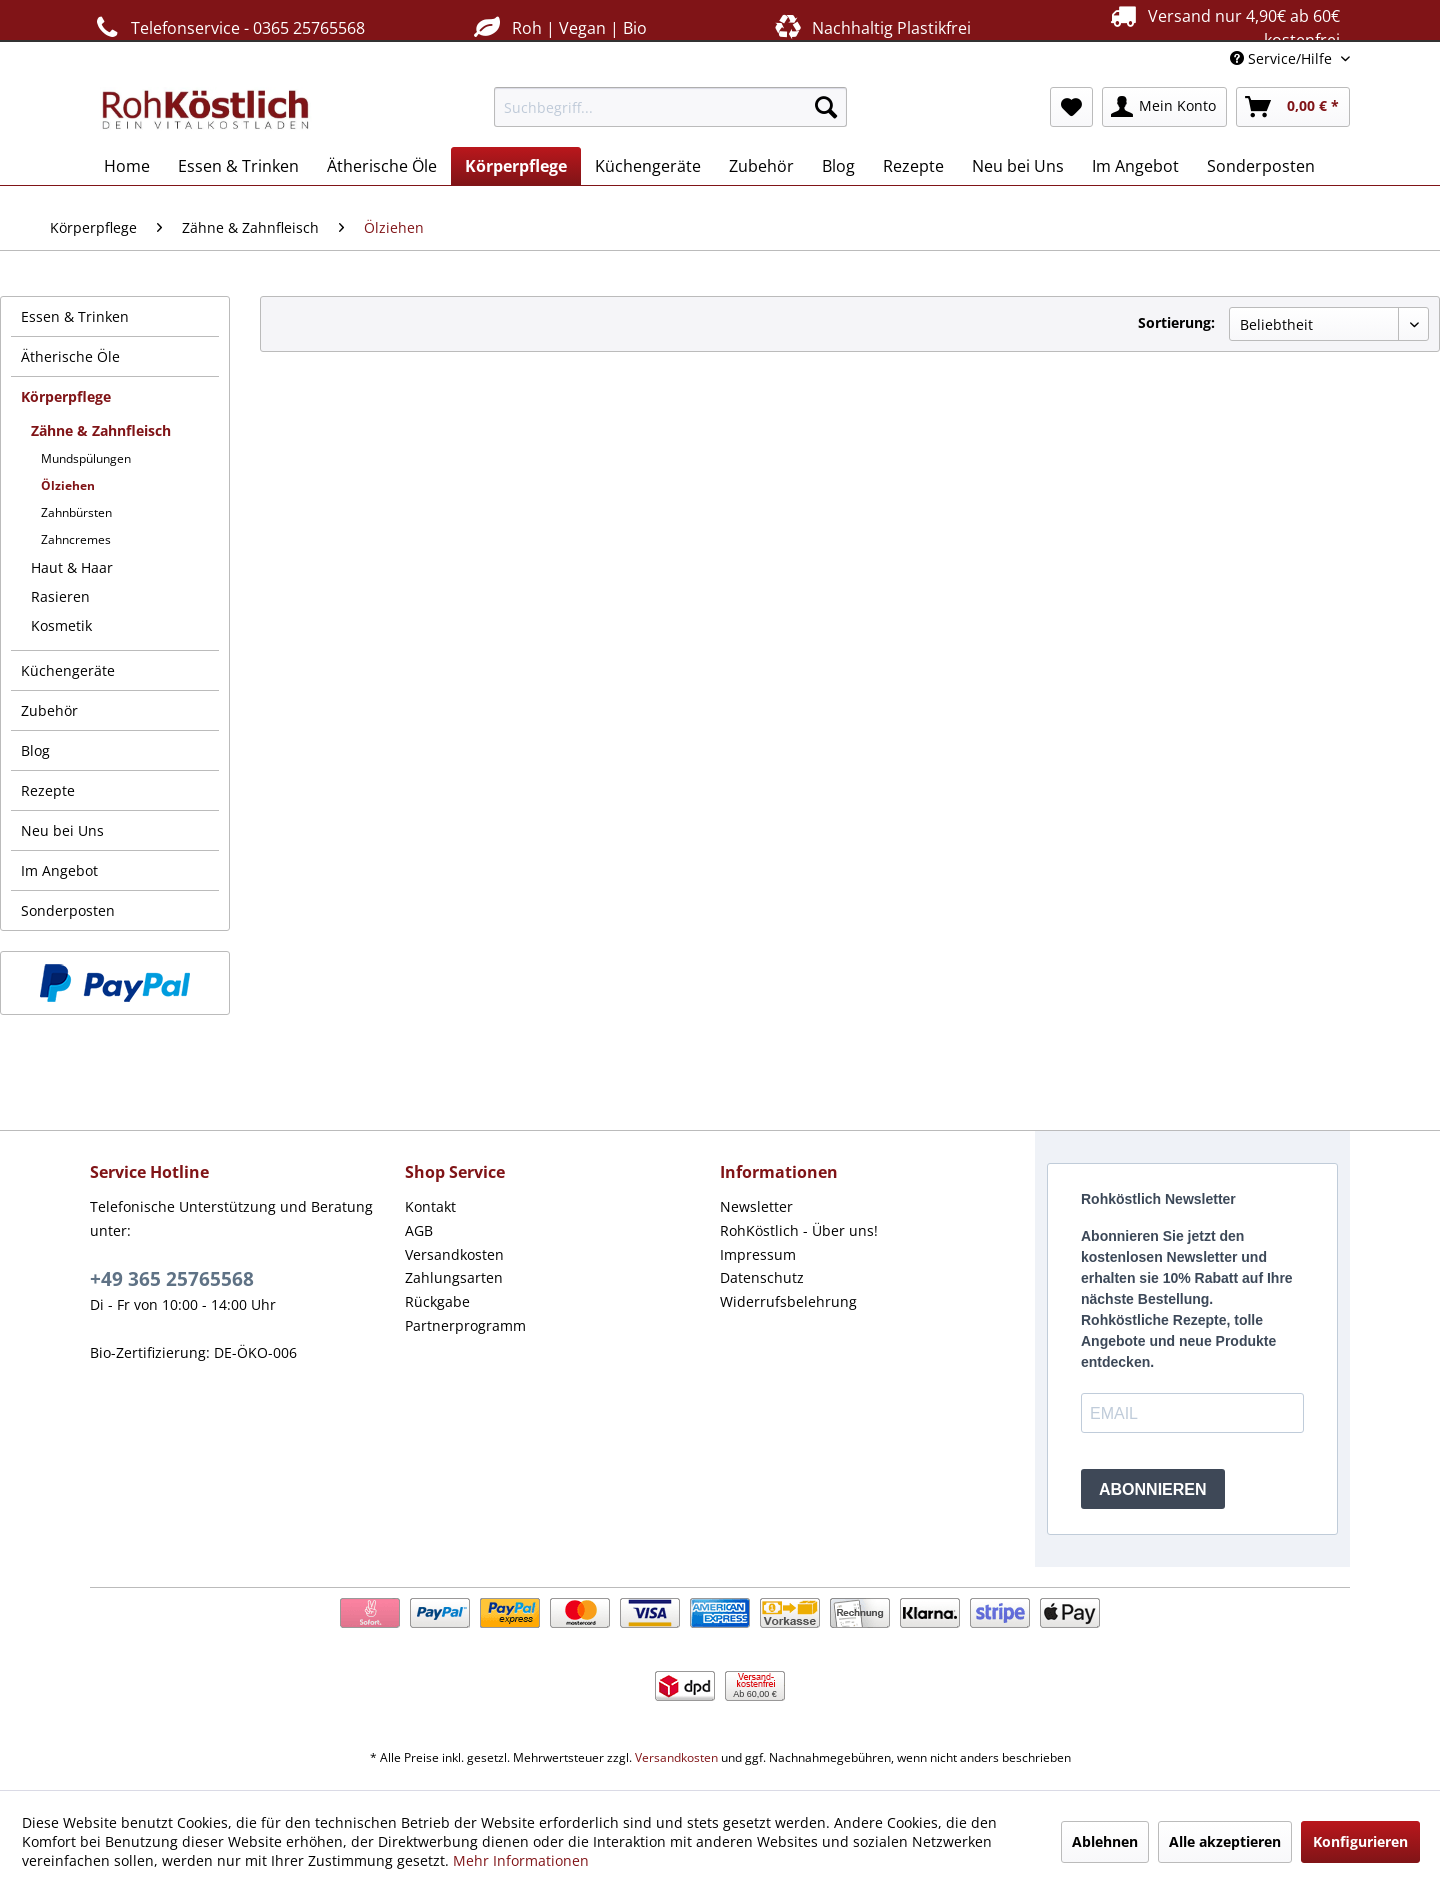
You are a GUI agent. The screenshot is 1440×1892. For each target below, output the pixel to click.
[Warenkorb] (1293, 107)
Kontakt (430, 1206)
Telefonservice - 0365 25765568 (227, 27)
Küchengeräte (68, 670)
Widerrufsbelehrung (788, 1301)
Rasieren (60, 596)
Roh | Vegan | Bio (558, 27)
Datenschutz (762, 1277)
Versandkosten (454, 1254)
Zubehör (49, 710)
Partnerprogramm (465, 1325)
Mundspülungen (86, 458)
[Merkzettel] (1071, 107)
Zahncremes (76, 539)
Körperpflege (66, 396)
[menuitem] (670, 107)
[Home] (127, 166)
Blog (35, 750)
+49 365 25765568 (172, 1279)
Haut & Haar (72, 567)
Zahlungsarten (454, 1277)
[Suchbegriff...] (670, 107)
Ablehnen (1105, 1841)
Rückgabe (437, 1301)
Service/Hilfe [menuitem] (1283, 58)
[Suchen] (826, 107)
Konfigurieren (1360, 1841)
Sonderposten (68, 910)
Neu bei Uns (62, 830)
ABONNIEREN (1153, 1489)
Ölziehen (68, 485)
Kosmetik (61, 625)
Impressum (758, 1254)
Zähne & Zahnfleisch (101, 430)
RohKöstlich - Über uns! (799, 1230)
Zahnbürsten (76, 512)
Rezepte (48, 790)
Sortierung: (1176, 322)
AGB (419, 1230)
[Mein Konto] (1164, 107)
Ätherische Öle (70, 356)
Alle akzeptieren (1225, 1841)
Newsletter (756, 1206)
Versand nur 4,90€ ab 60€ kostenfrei (1222, 27)
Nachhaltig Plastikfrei (871, 27)
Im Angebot (59, 870)
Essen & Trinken (75, 316)
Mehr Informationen (521, 1860)
